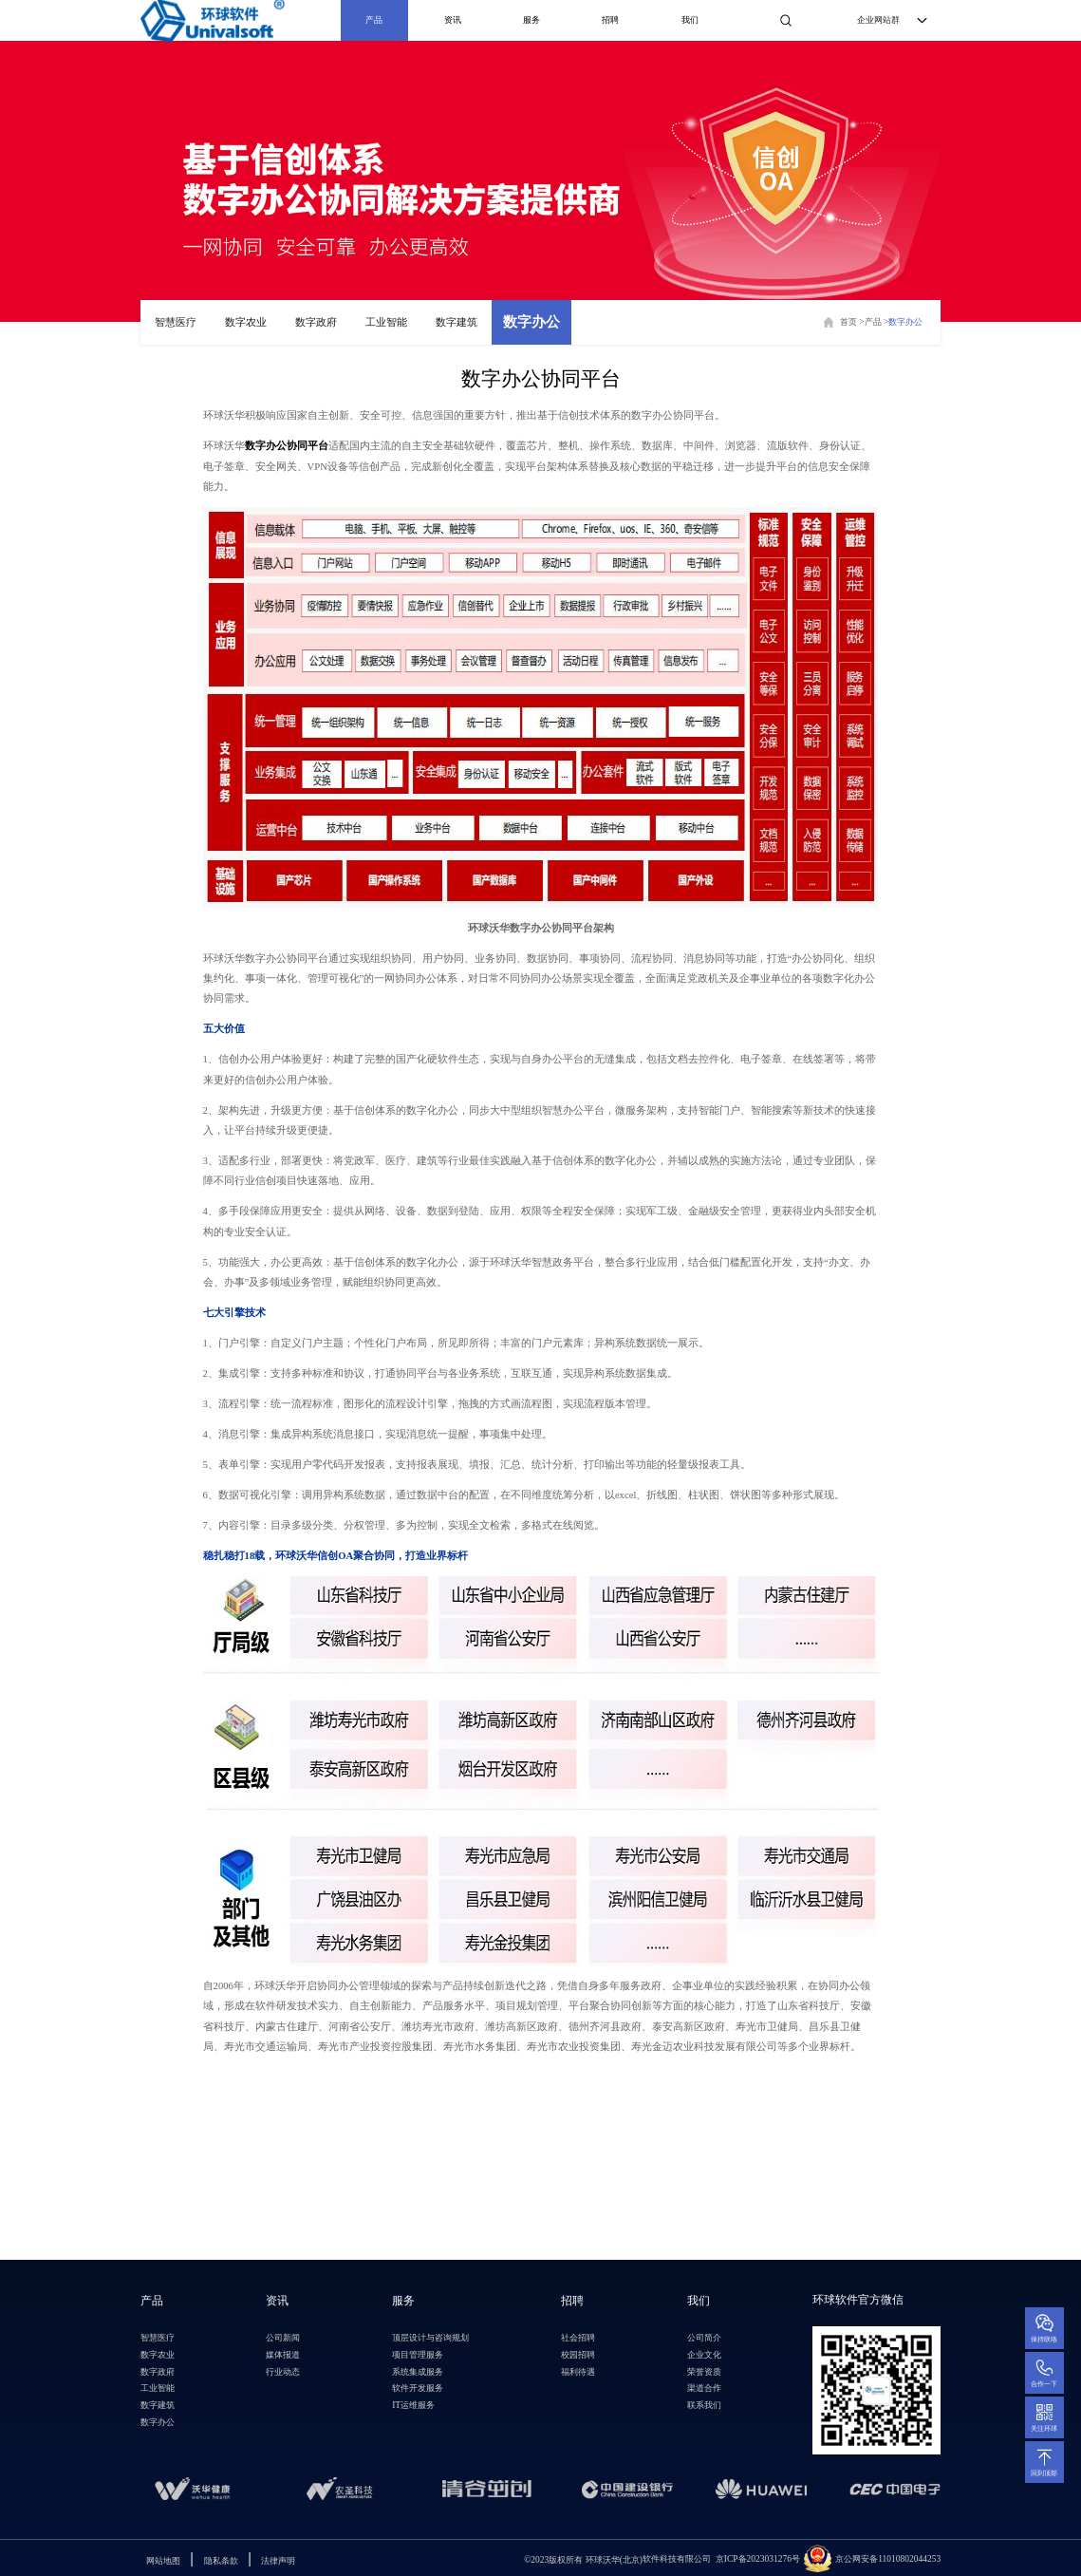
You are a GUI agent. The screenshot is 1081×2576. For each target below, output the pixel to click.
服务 (531, 20)
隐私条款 (221, 2561)
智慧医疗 (175, 322)
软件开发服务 (417, 2388)
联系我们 (704, 2405)
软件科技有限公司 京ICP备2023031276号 (721, 2559)
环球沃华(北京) (583, 2559)
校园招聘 (578, 2355)
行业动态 (283, 2372)
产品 (373, 20)
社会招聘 (578, 2337)
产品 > (877, 322)
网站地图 (163, 2561)
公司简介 (704, 2337)
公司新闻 (283, 2337)
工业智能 (386, 322)
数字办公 (531, 321)
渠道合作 (704, 2388)
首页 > (852, 322)
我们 (690, 20)
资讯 (452, 20)
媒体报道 (283, 2355)
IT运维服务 (413, 2405)
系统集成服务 (417, 2372)
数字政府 (316, 322)
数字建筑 (456, 322)
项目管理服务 (417, 2355)
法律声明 (278, 2561)
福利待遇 (578, 2372)
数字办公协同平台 (286, 445)
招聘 (610, 20)
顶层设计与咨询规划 (430, 2337)
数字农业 (246, 322)
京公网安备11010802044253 (888, 2559)
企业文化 (704, 2355)
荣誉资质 (704, 2372)
